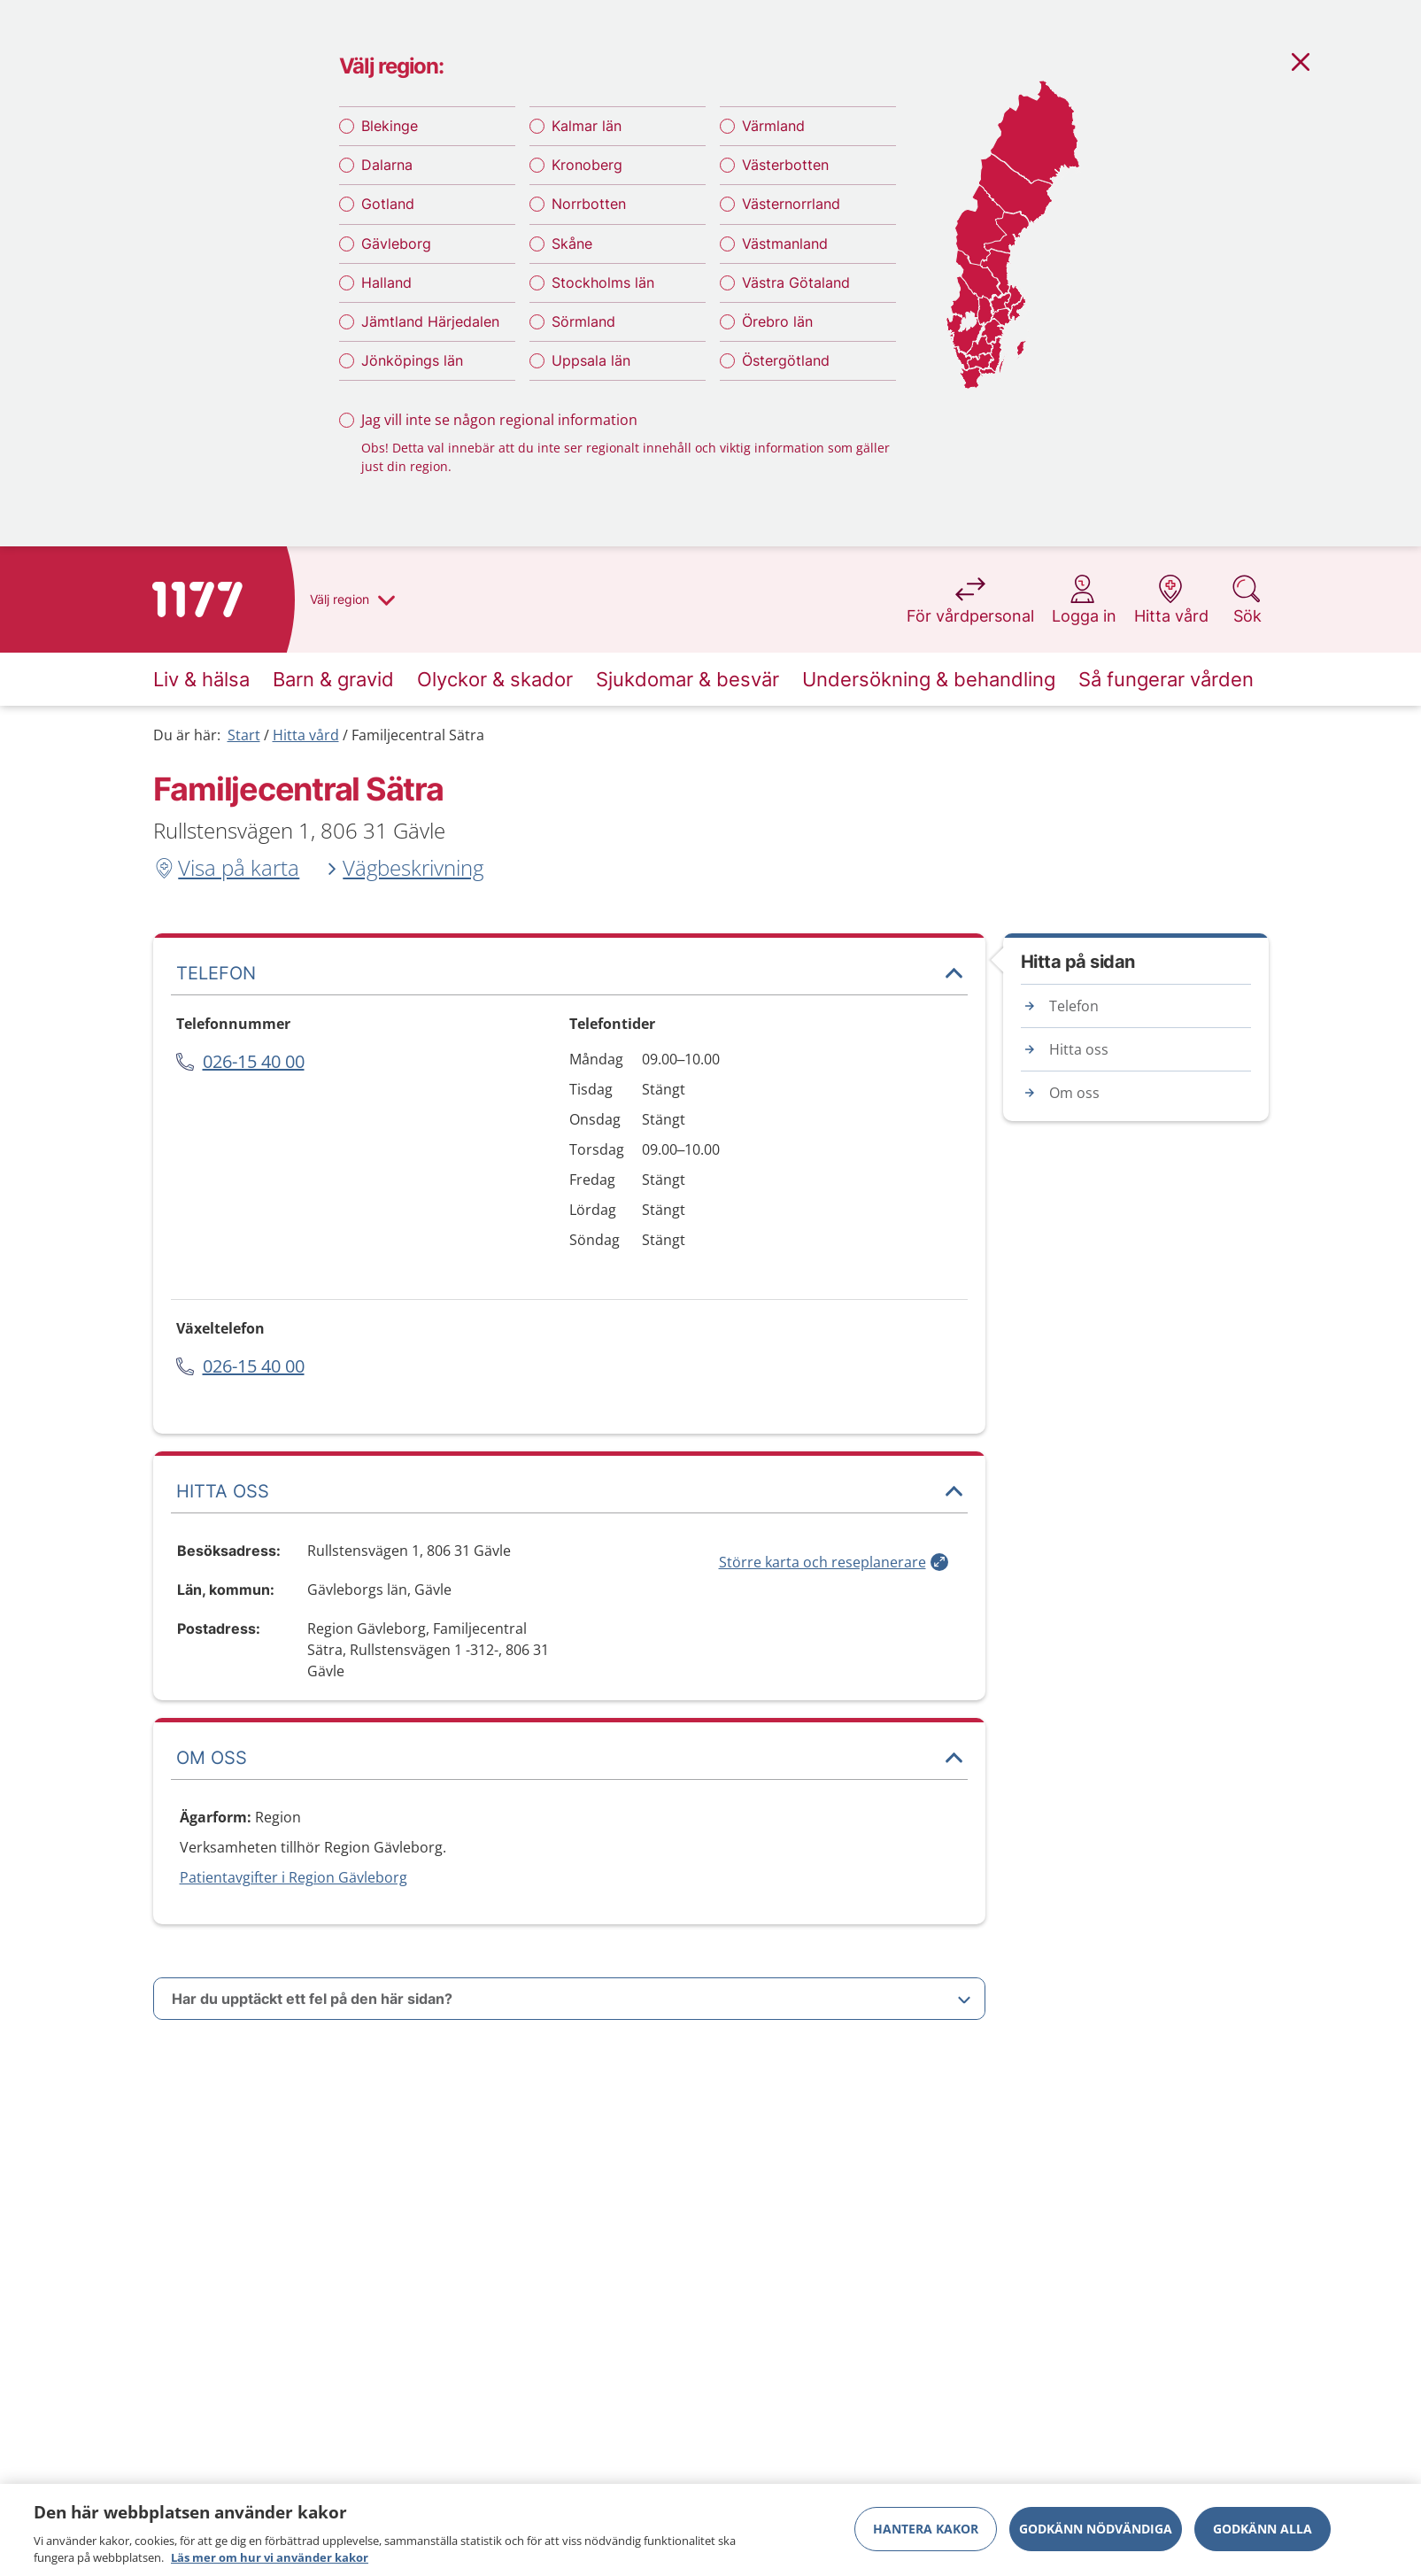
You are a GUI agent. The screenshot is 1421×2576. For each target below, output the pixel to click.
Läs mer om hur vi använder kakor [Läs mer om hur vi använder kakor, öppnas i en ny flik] (269, 2557)
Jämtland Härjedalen (430, 321)
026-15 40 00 (254, 1061)
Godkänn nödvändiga (1095, 2528)
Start (244, 735)
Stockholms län (603, 282)
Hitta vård (306, 735)
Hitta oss (1078, 1049)
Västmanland (785, 243)
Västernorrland (791, 204)
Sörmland (583, 321)
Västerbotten (785, 165)
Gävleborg (396, 243)
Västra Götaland (796, 282)
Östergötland (786, 360)
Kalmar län (587, 126)
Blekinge (389, 126)
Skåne (572, 243)
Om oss (1074, 1092)
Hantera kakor (925, 2528)
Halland (386, 282)
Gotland (387, 204)
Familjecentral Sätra (417, 735)
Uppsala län (591, 360)
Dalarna (387, 165)
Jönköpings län (412, 360)
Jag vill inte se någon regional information (499, 419)
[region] (710, 2530)
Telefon (1074, 1006)
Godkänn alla (1262, 2528)
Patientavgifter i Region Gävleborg (293, 1877)
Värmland (773, 126)
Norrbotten (589, 204)
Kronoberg (587, 165)
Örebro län (777, 321)
